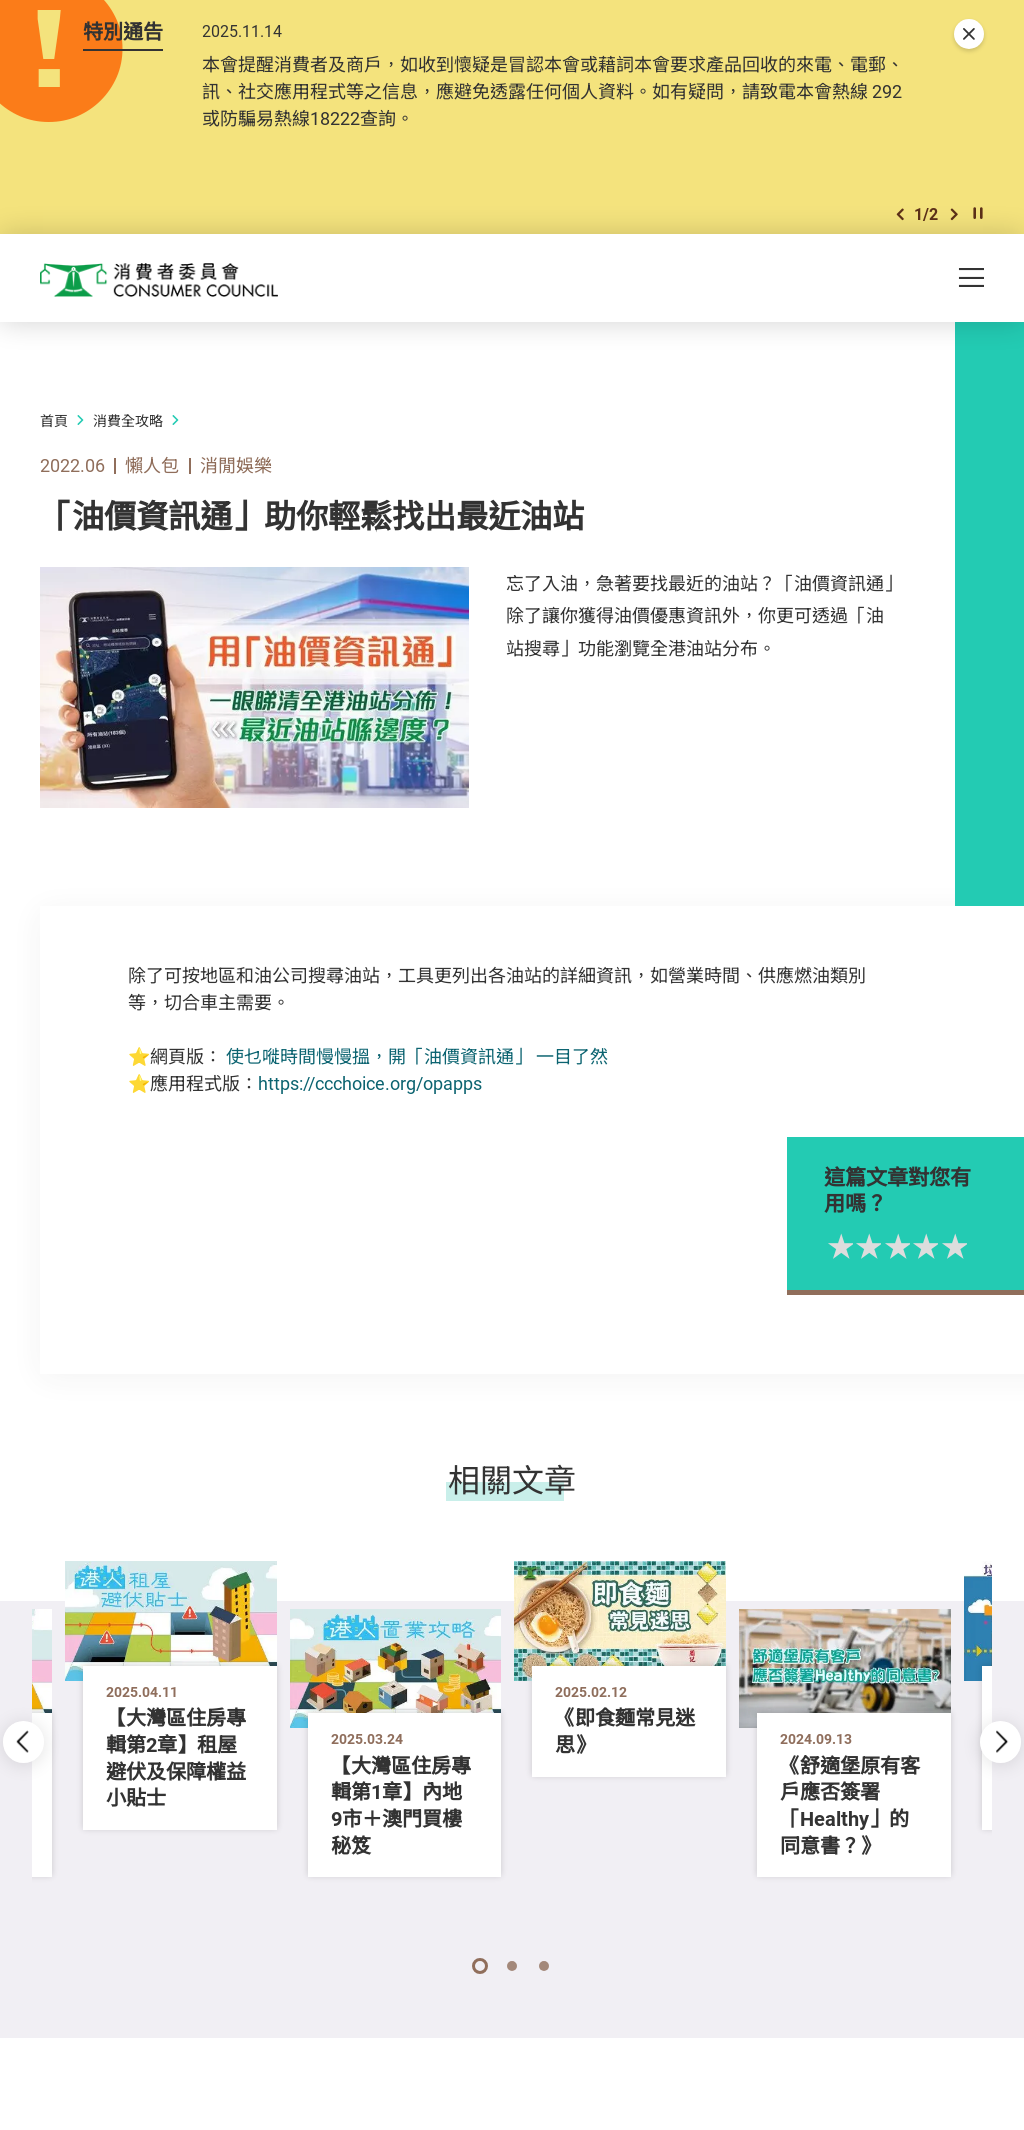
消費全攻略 (128, 439)
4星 (991, 1264)
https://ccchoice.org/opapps (370, 1102)
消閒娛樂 (236, 484)
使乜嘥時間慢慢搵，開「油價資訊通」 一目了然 (417, 1075)
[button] (900, 228)
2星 (934, 1264)
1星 (906, 1264)
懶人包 (152, 484)
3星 (963, 1264)
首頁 (54, 439)
